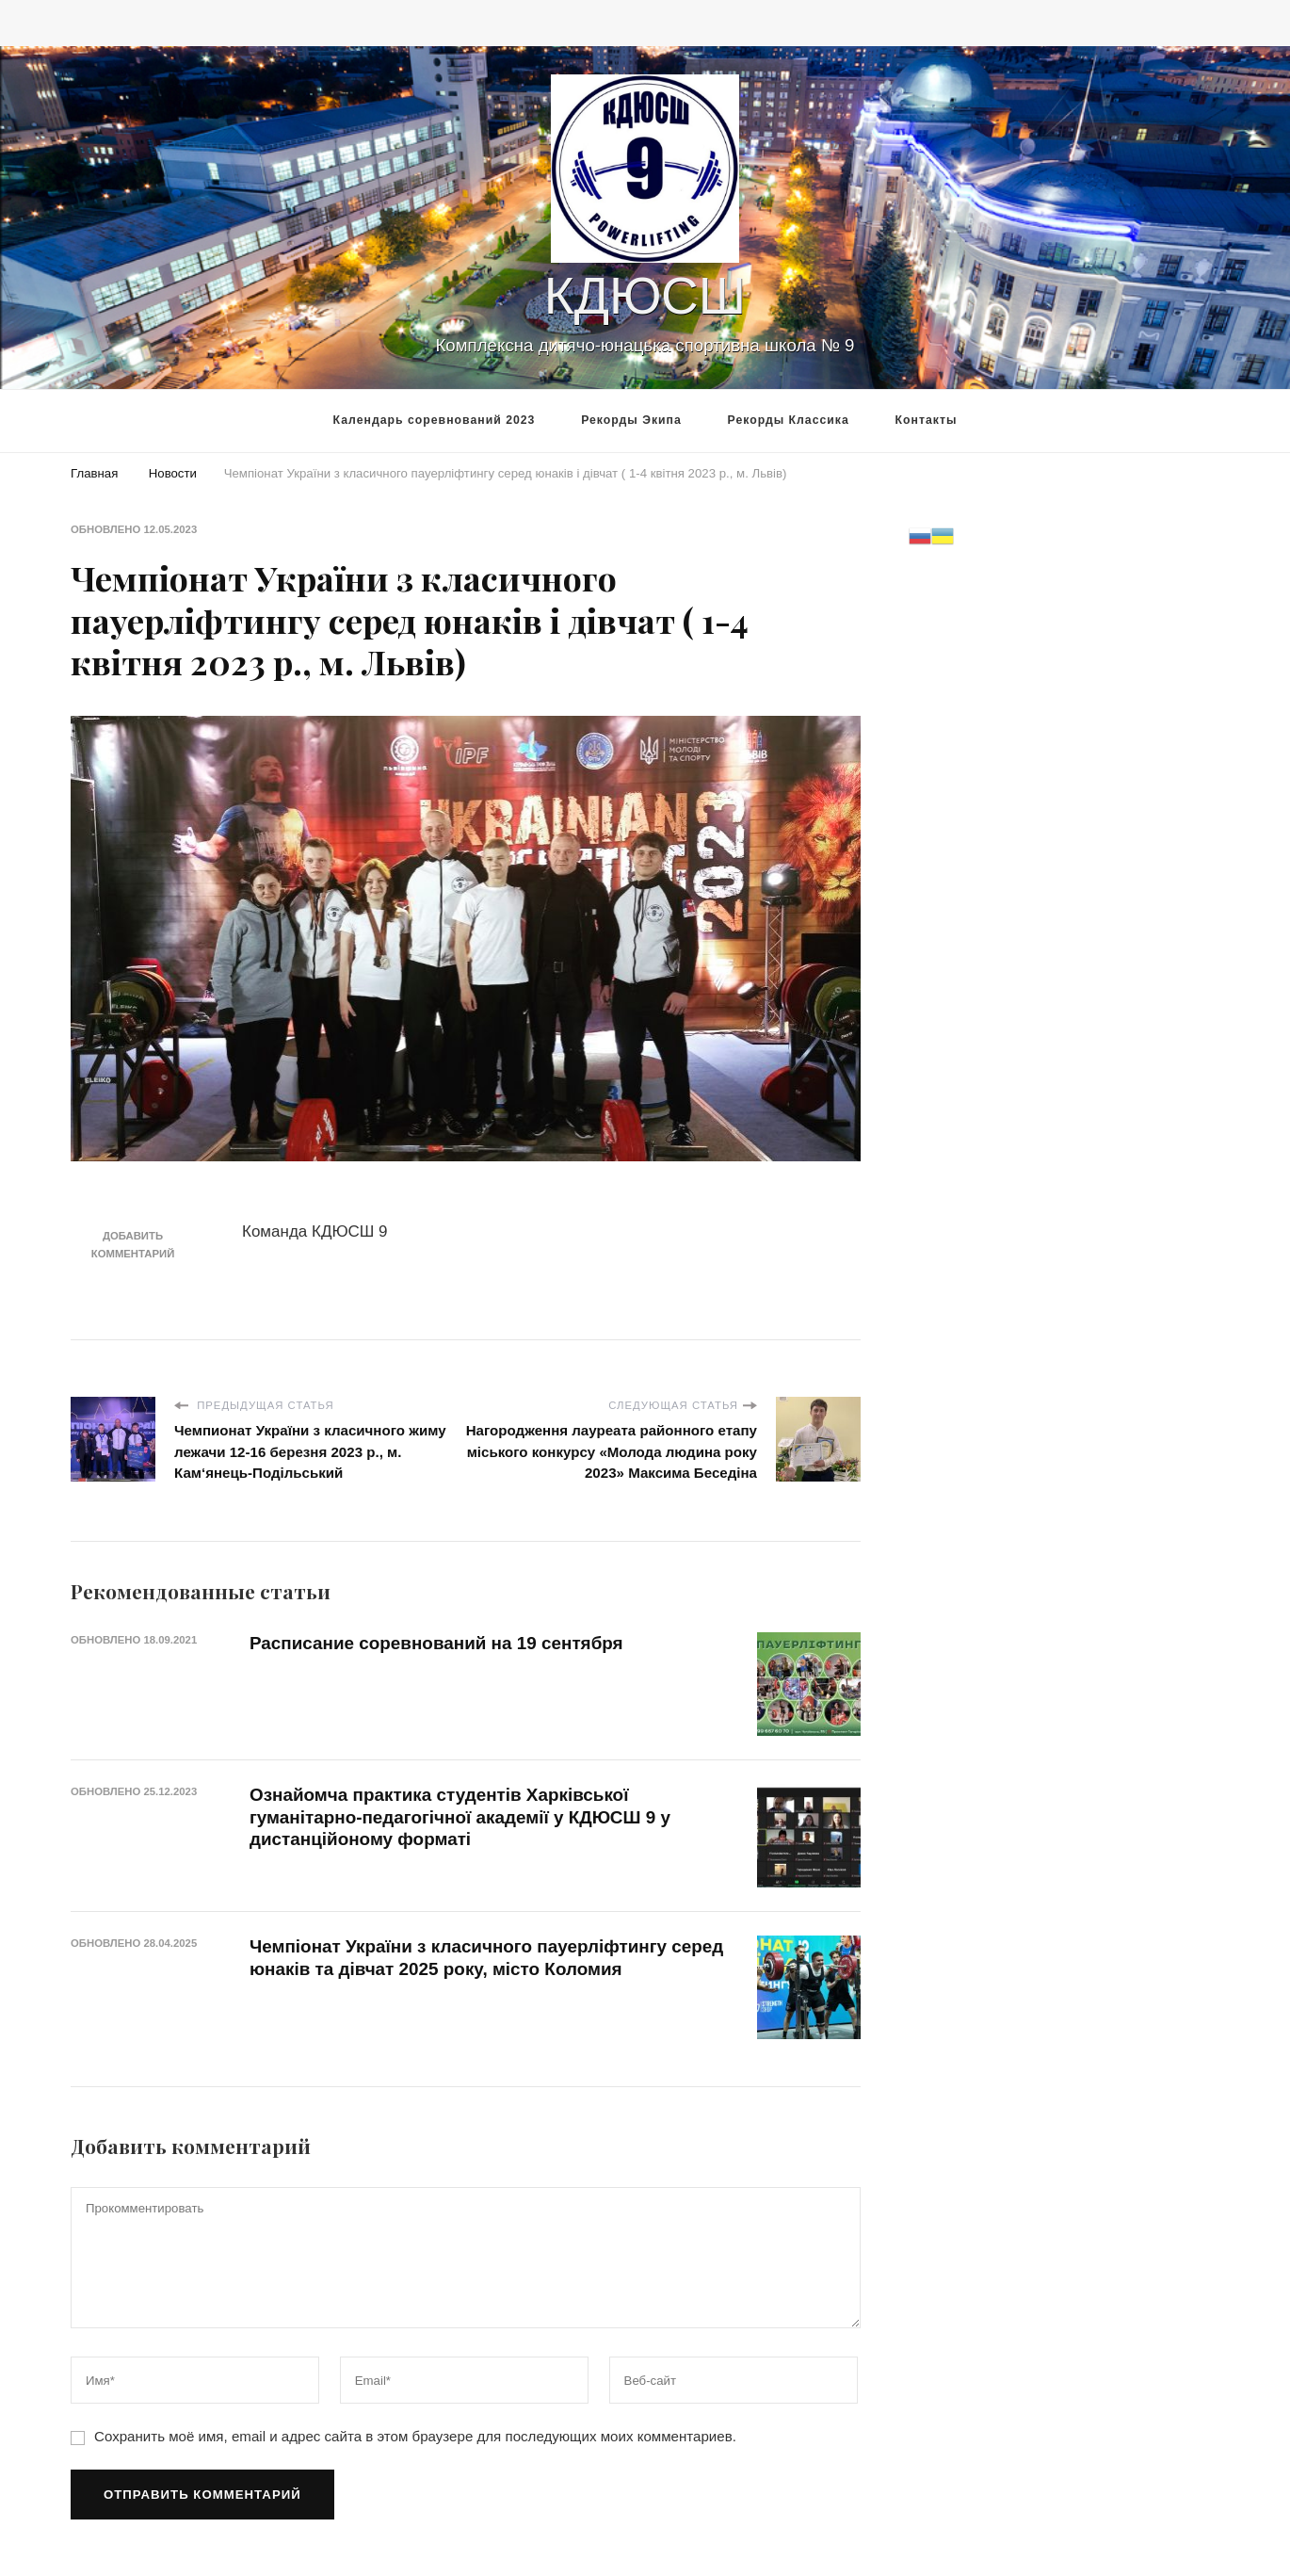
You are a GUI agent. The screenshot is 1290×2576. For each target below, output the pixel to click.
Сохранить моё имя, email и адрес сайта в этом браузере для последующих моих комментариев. (415, 2436)
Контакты (926, 420)
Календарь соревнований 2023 (434, 420)
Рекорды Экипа (631, 420)
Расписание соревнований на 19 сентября (436, 1643)
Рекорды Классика (788, 420)
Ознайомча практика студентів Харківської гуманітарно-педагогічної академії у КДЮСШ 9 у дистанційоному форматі (460, 1817)
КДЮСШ (645, 296)
